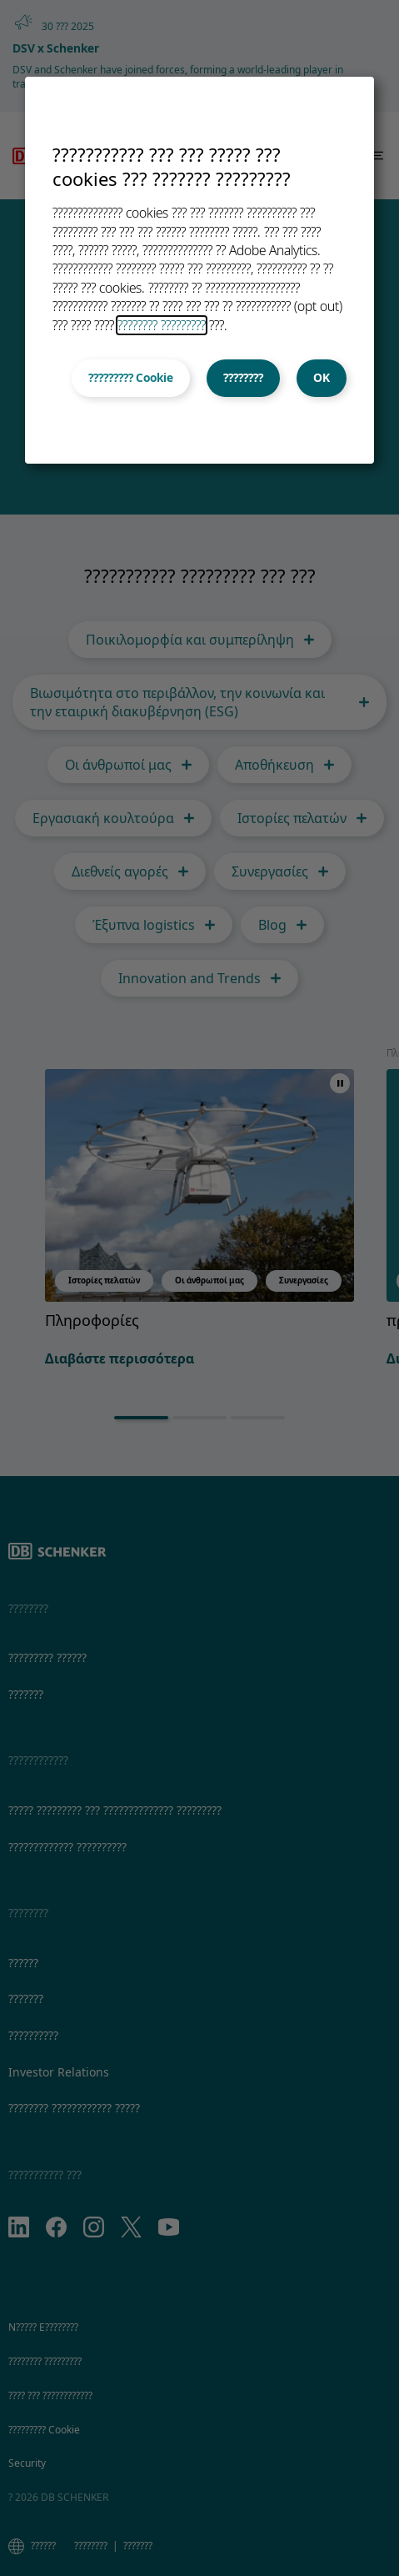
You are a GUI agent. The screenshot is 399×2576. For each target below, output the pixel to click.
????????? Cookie (130, 377)
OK (321, 377)
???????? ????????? (161, 325)
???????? (243, 377)
